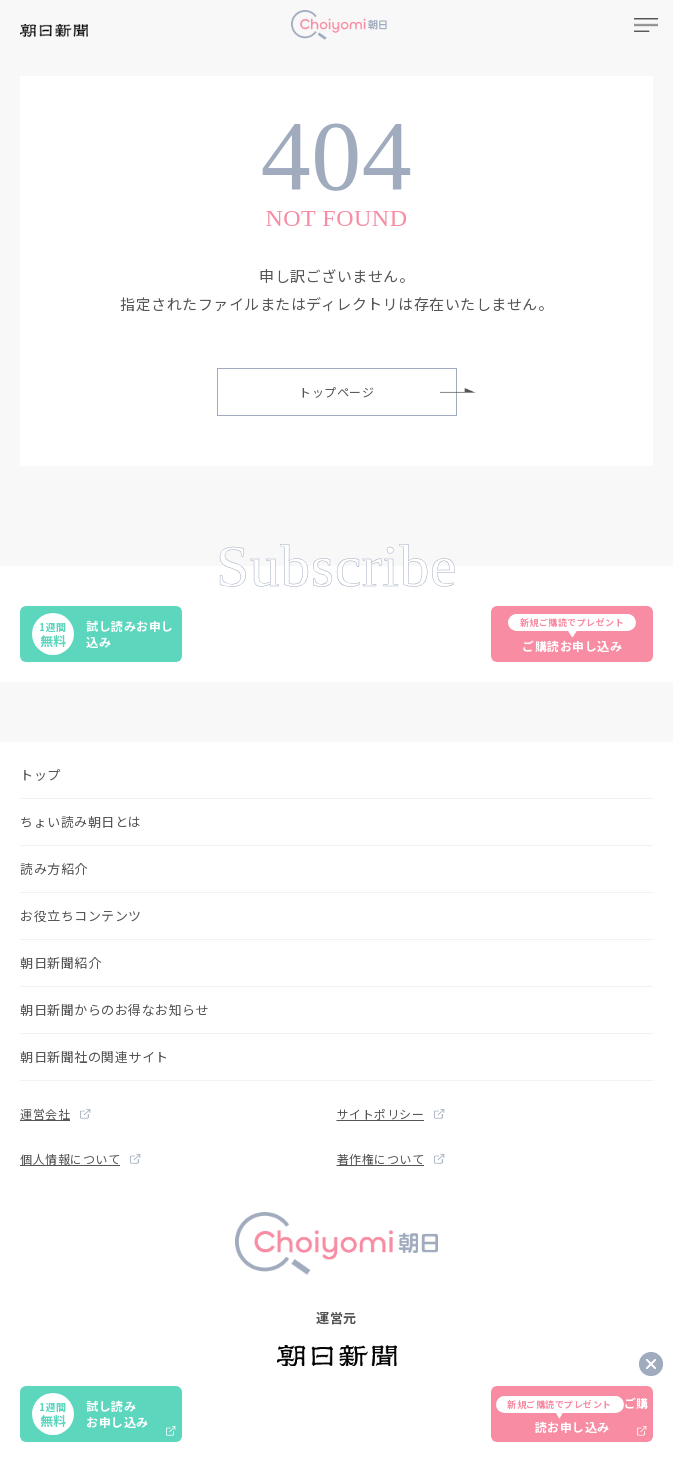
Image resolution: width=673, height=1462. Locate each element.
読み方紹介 (54, 868)
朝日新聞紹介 (60, 962)
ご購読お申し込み (572, 634)
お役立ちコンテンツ (81, 915)
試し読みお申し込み (103, 634)
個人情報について (80, 1158)
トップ (40, 774)
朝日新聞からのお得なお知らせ (114, 1009)
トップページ (378, 391)
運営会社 (55, 1113)
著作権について (391, 1158)
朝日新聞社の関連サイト (94, 1056)
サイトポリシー (391, 1113)
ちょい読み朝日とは (81, 821)
